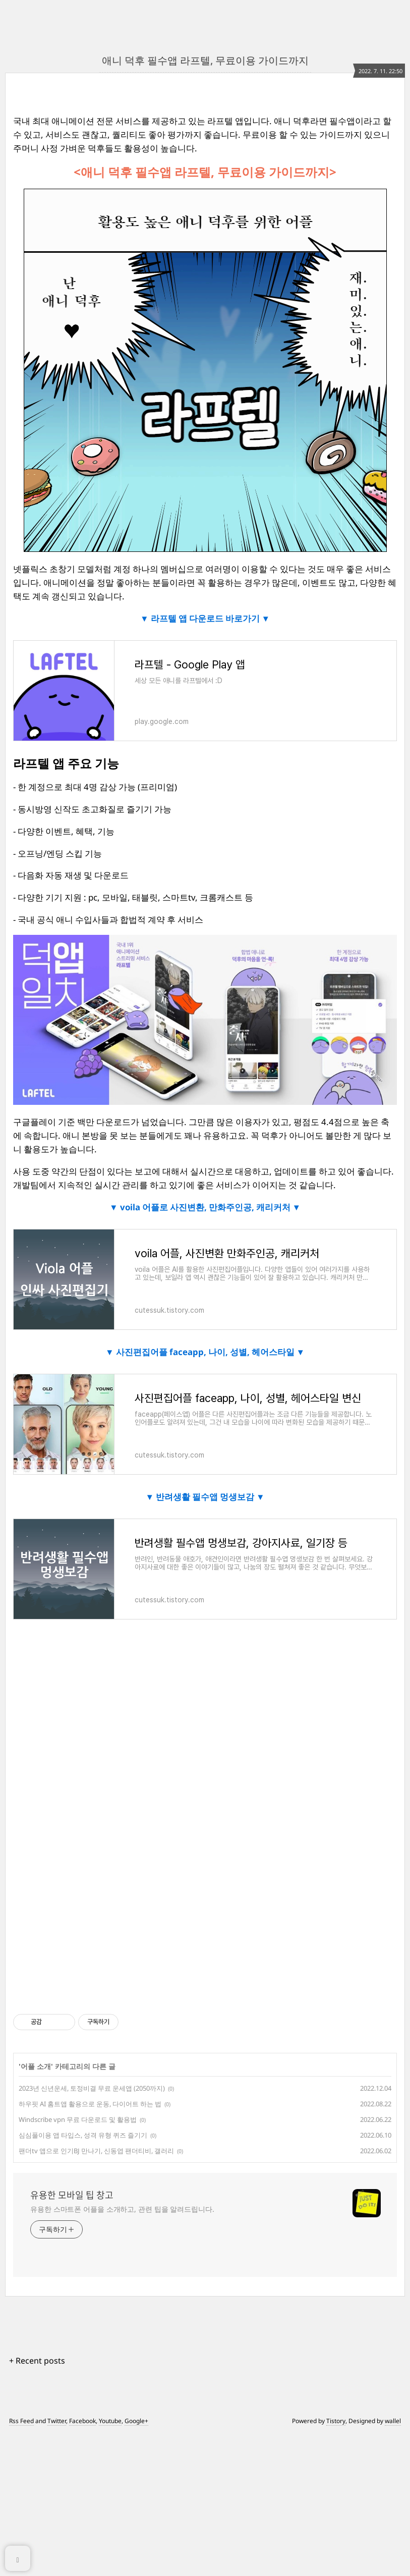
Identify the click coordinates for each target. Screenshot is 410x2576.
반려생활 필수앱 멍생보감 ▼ (209, 1496)
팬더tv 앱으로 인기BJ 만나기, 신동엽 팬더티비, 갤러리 (96, 2150)
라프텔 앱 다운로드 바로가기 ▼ (209, 618)
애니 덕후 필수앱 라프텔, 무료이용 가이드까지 (205, 60)
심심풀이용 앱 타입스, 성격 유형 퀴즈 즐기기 (83, 2135)
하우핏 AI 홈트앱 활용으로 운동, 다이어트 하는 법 (90, 2103)
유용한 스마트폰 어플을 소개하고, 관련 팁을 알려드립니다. (122, 2209)
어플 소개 (36, 2066)
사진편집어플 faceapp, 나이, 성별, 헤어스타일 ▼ (209, 1352)
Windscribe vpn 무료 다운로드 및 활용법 (78, 2119)
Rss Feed (21, 2421)
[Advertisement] (205, 1734)
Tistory (335, 2421)
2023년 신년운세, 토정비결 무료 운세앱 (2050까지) (92, 2088)
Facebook (82, 2421)
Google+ (136, 2421)
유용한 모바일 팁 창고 (71, 2195)
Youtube (110, 2421)
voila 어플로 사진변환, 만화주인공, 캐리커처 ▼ (209, 1207)
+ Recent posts (37, 2360)
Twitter (56, 2421)
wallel (393, 2421)
